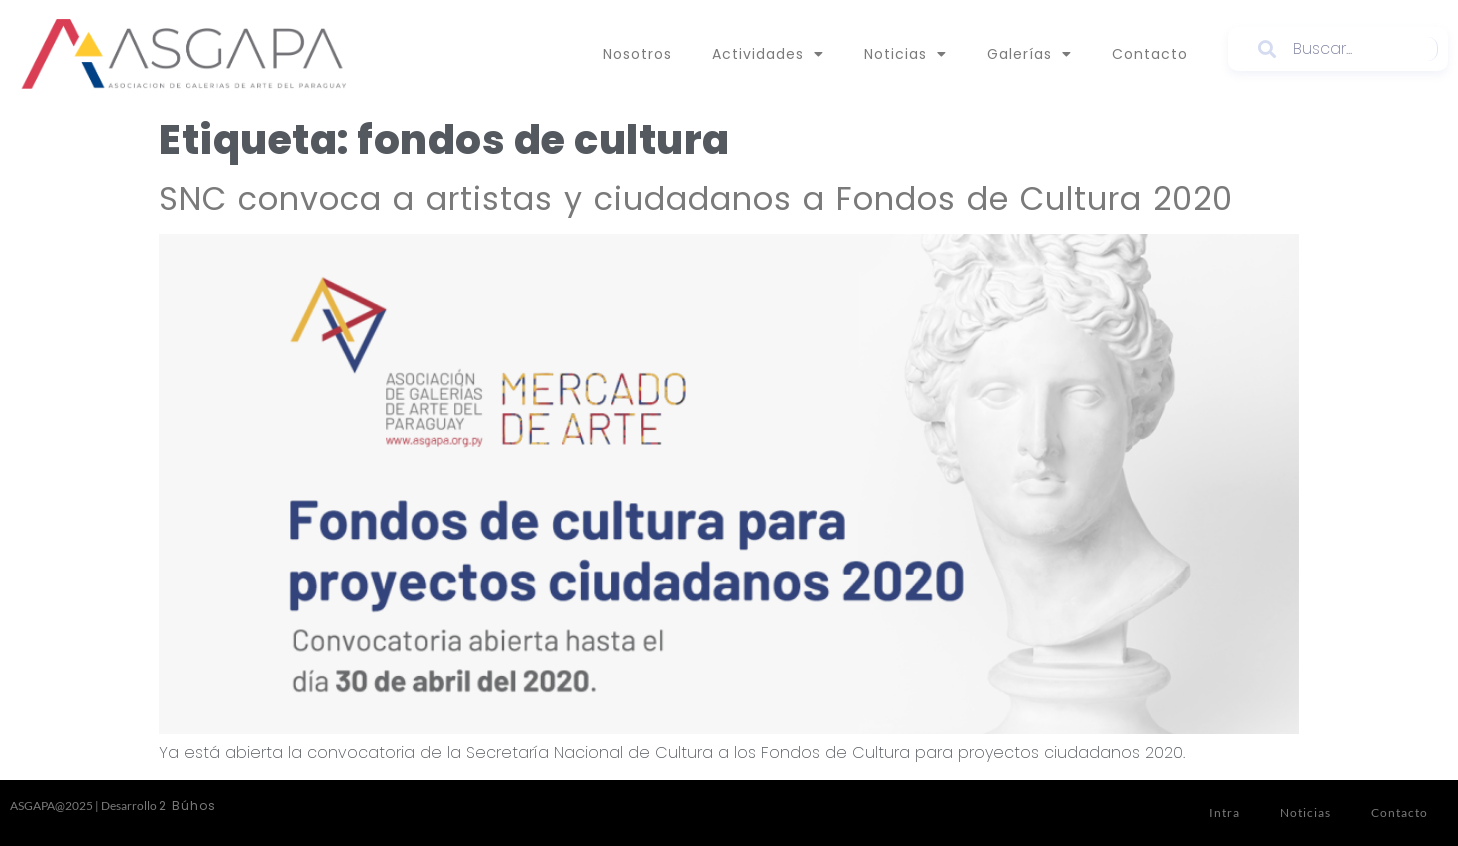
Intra (1224, 812)
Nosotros (637, 54)
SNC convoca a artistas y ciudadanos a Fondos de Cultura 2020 (696, 198)
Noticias (905, 54)
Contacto (1150, 54)
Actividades (768, 54)
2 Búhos (187, 805)
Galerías (1029, 54)
